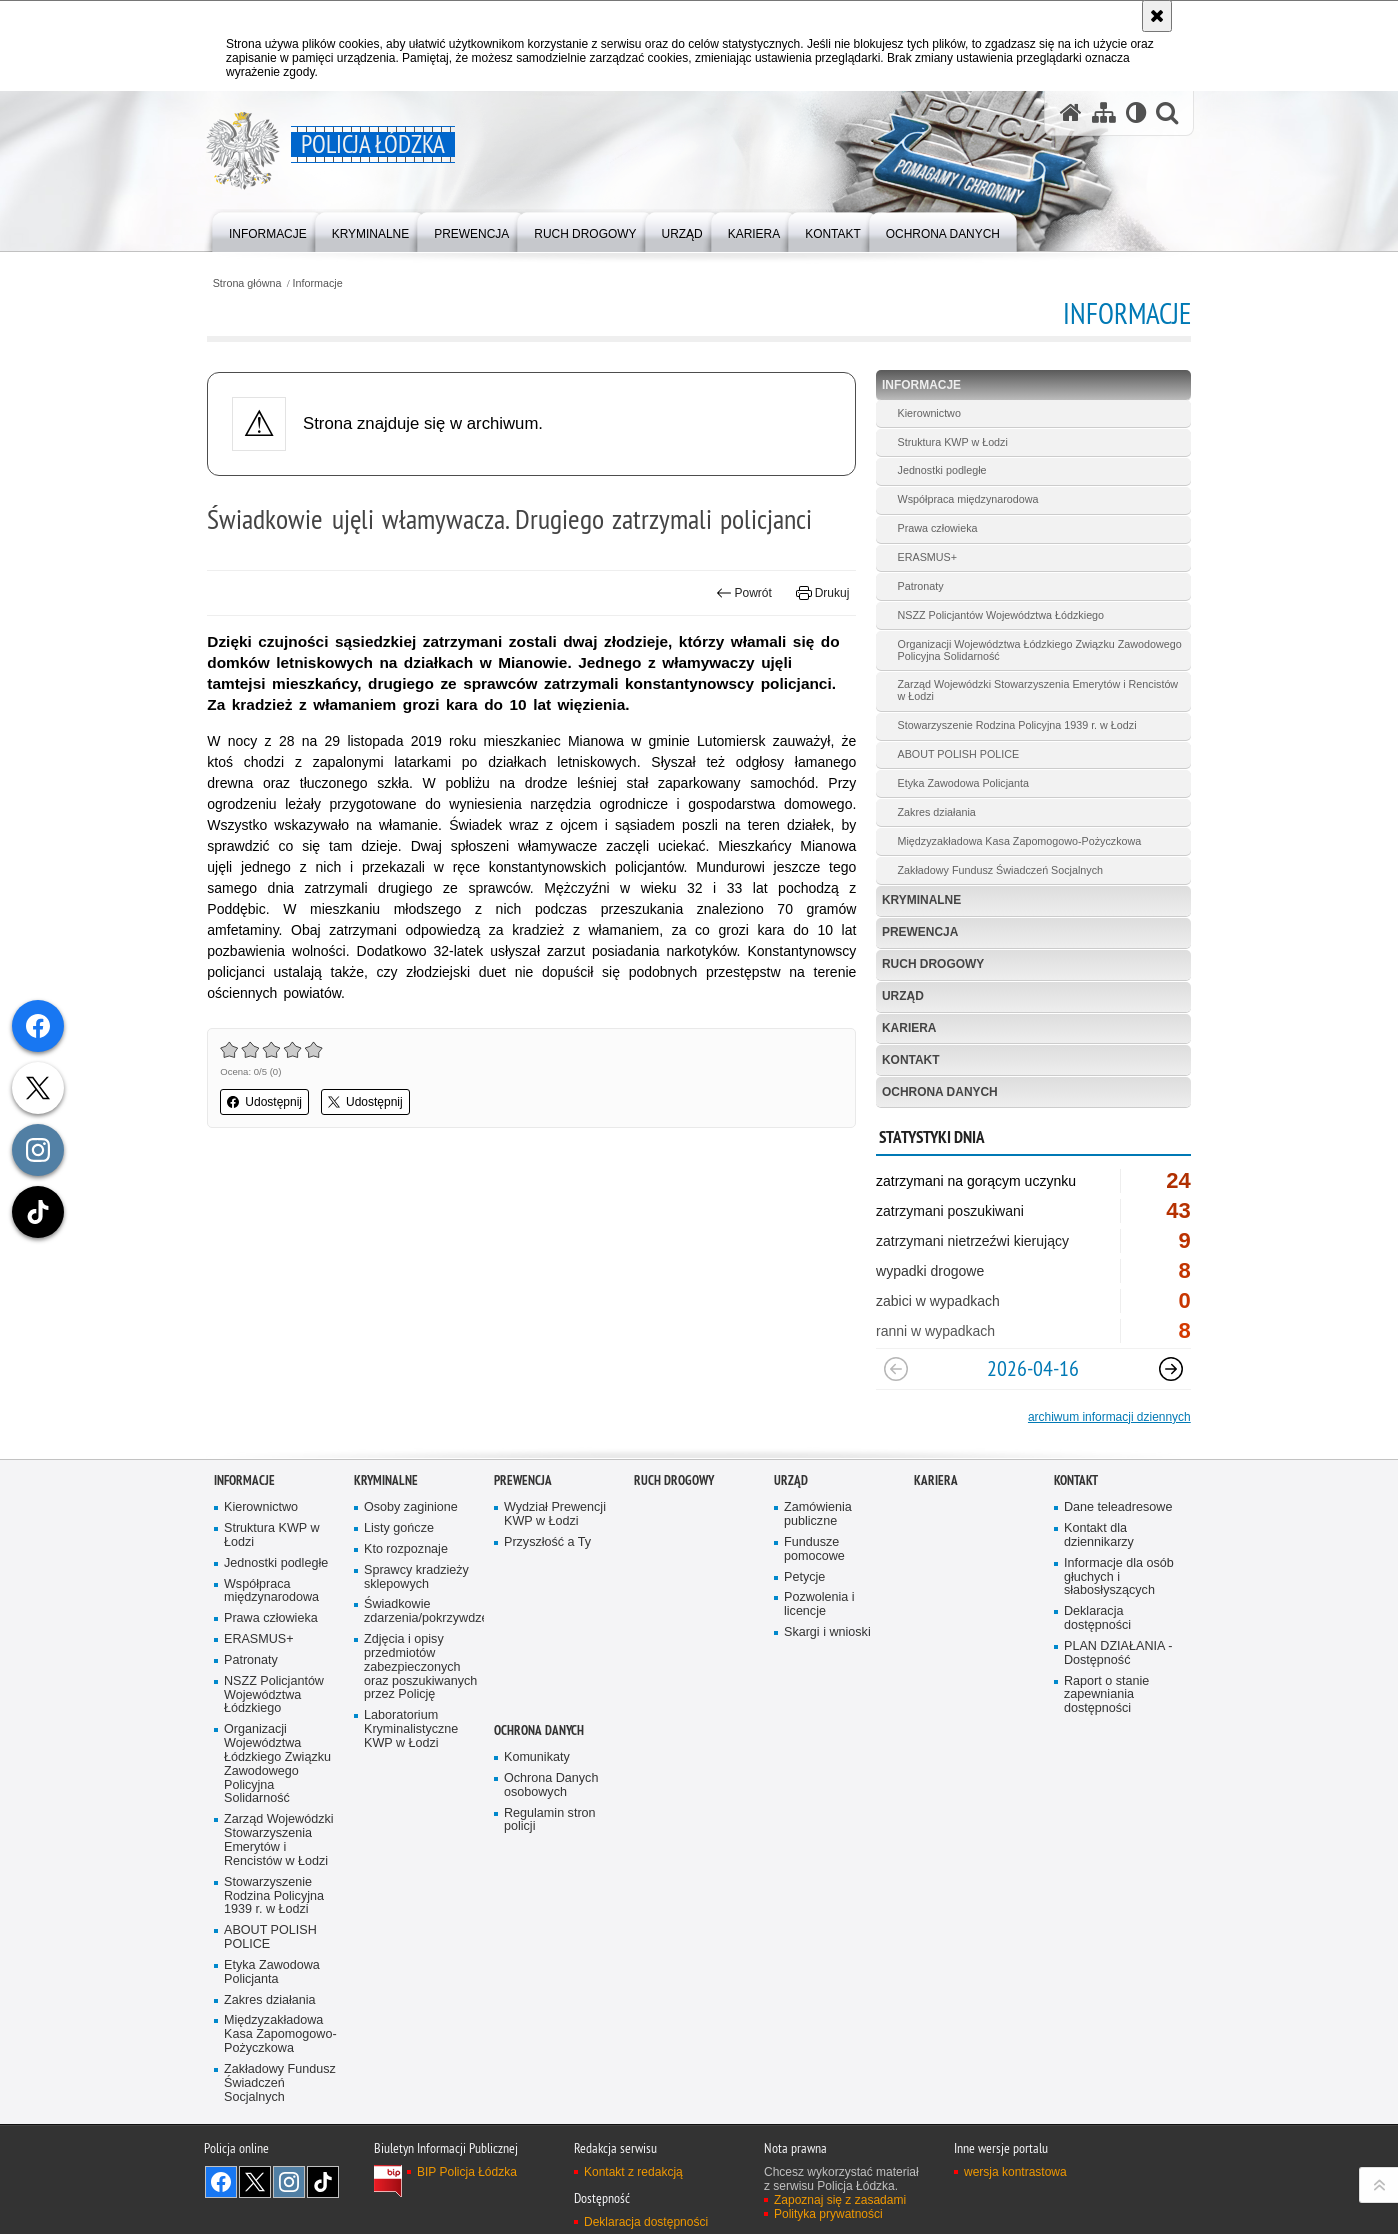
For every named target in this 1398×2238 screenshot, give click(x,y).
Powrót (742, 593)
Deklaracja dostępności (1097, 1620)
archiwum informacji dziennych (1102, 1419)
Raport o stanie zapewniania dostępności (1107, 1697)
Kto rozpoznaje (406, 1551)
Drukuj (820, 593)
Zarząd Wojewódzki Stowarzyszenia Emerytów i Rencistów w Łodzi (1036, 691)
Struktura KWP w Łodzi (950, 442)
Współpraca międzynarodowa (966, 500)
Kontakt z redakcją (633, 2175)
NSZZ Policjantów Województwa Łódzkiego (998, 615)
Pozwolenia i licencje (819, 1606)
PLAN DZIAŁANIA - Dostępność (1118, 1655)
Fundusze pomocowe (814, 1551)
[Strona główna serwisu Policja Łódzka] (1070, 113)
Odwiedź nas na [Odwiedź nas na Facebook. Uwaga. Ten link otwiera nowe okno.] (221, 2185)
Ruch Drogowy (931, 966)
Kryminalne (920, 902)
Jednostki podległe (939, 471)
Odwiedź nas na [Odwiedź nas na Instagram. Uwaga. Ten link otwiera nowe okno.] (289, 2185)
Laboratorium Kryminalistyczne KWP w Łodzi (411, 1732)
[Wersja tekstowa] (1135, 113)
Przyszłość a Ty (547, 1544)
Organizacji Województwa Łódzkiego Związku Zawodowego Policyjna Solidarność (1004, 650)
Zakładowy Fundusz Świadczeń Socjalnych (998, 871)
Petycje (804, 1579)
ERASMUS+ (925, 558)
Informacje (325, 283)
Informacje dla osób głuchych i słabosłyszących (1119, 1579)
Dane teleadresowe (1118, 1509)
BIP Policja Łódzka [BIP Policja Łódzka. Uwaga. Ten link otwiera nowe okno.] (467, 2175)
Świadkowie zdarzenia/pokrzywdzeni (422, 1613)
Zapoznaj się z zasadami (840, 2203)
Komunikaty (537, 1759)
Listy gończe (399, 1530)
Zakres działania (934, 813)
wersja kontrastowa (1015, 2175)
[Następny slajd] (1164, 1371)
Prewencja (918, 934)
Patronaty (918, 587)
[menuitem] (268, 230)
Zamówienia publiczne (818, 1516)
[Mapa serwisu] (1103, 113)
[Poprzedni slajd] (894, 1371)
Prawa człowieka (935, 529)
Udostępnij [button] (271, 1102)
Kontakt (909, 1062)
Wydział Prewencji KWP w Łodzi (555, 1516)
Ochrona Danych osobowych (551, 1787)
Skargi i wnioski (827, 1634)
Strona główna (253, 283)
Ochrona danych (938, 1094)
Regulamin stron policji (550, 1822)
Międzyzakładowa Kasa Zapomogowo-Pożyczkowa (1017, 842)
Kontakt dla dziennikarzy (1099, 1537)
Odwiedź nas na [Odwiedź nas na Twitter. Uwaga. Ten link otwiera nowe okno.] (255, 2185)
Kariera (907, 1030)
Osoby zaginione (411, 1509)
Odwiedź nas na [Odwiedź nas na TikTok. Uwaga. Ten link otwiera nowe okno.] (323, 2185)
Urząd (901, 998)
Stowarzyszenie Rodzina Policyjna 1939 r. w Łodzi (1015, 726)
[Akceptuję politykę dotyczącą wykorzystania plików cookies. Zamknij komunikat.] (1157, 16)
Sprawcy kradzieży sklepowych (416, 1579)
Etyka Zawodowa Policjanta (961, 784)
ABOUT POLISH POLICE (956, 755)
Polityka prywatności (828, 2217)
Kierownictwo (927, 413)
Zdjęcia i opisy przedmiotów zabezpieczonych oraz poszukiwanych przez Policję (421, 1669)
